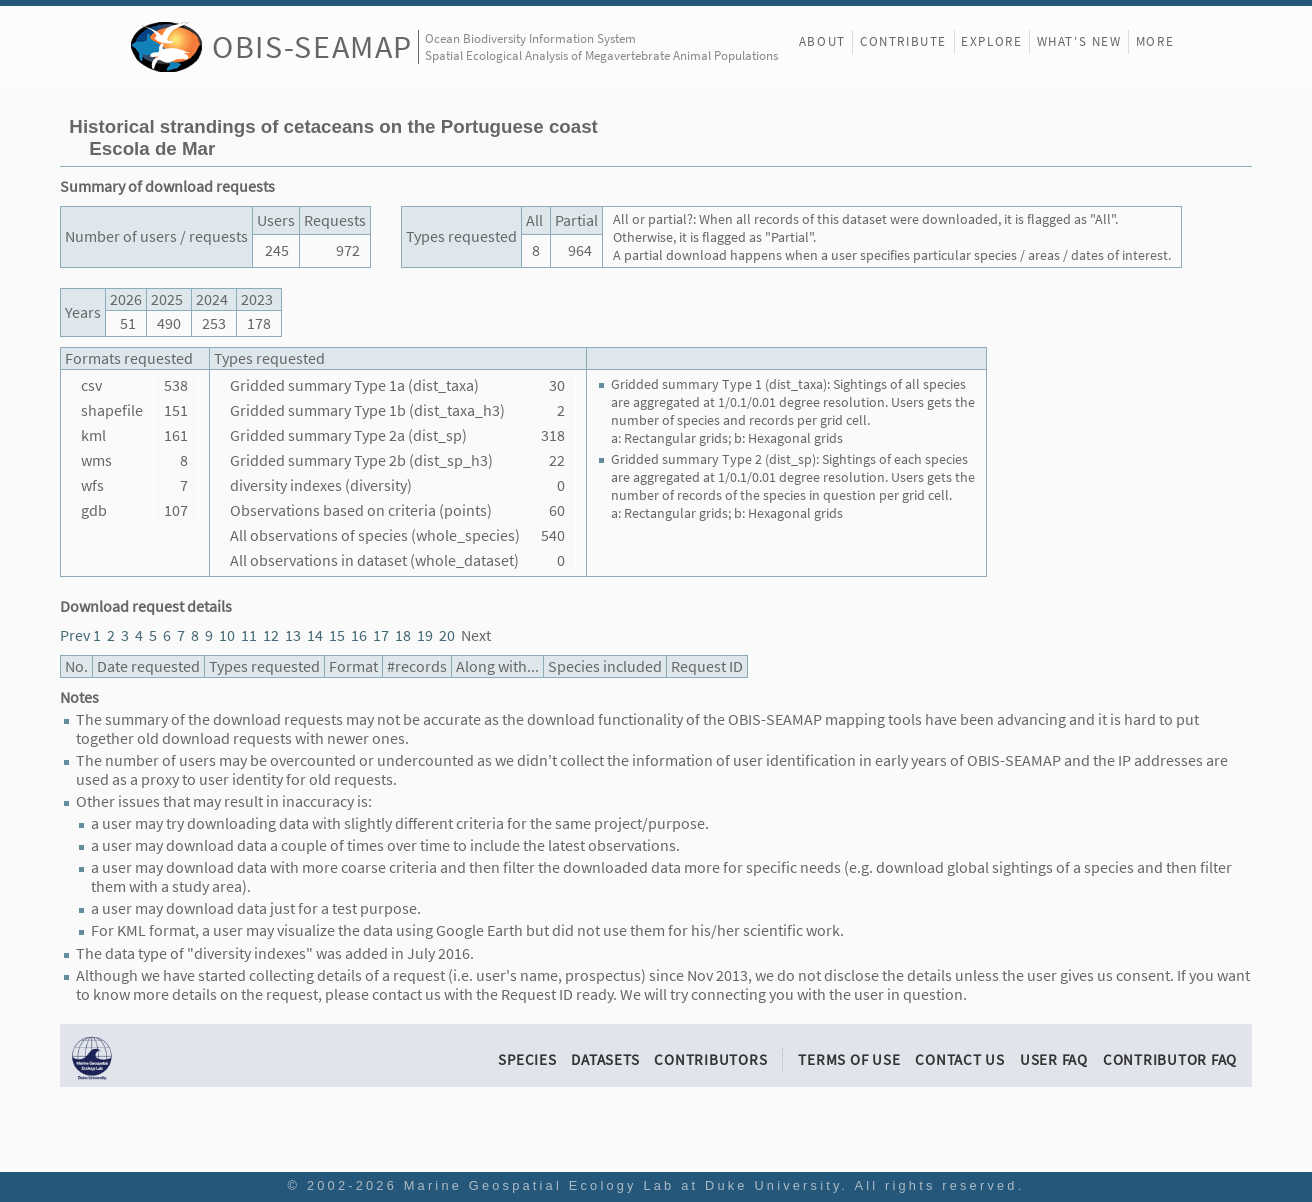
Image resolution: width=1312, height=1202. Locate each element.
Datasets (605, 1059)
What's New (1079, 41)
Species (527, 1059)
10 (227, 635)
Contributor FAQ (1170, 1059)
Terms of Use (849, 1059)
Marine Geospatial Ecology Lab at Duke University (623, 1185)
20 (447, 635)
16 (359, 635)
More (1155, 41)
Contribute (903, 41)
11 (249, 635)
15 (337, 635)
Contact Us (960, 1059)
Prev (75, 635)
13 (293, 635)
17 (381, 635)
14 (315, 635)
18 (403, 635)
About (822, 41)
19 (425, 635)
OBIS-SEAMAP (312, 46)
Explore (991, 41)
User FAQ (1054, 1059)
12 (271, 635)
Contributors (710, 1059)
